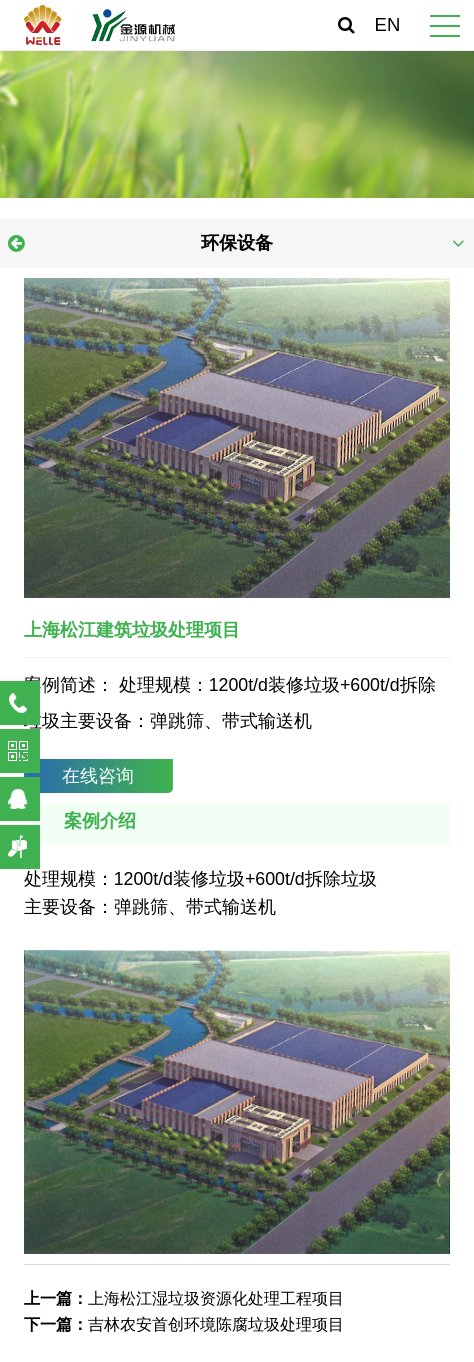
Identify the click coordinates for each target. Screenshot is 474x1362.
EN (388, 24)
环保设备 (237, 243)
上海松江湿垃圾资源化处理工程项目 (216, 1298)
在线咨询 (98, 776)
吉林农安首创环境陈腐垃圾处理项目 (216, 1324)
